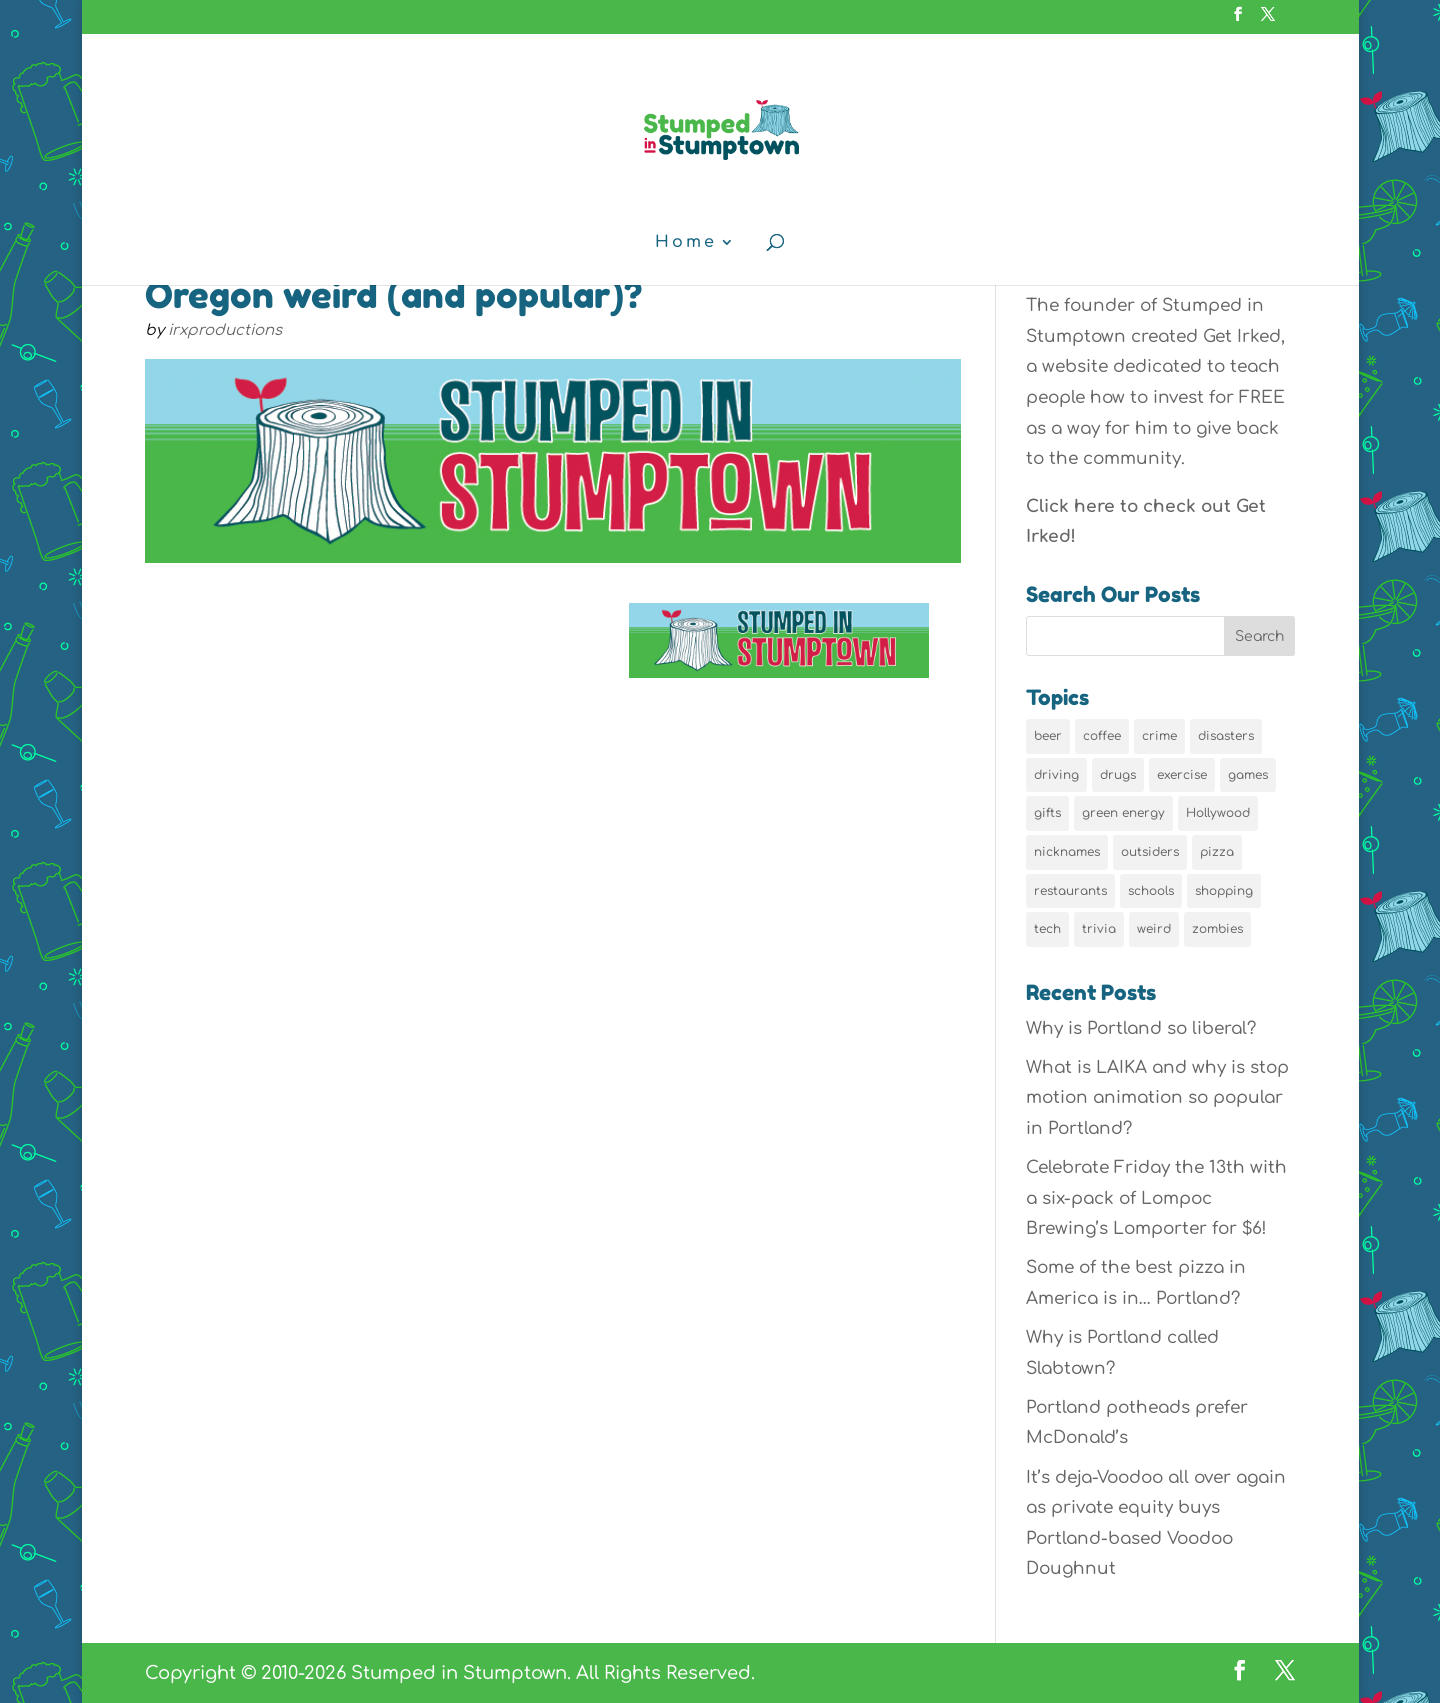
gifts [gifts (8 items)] (1047, 813)
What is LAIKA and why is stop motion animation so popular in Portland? (1157, 1098)
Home (686, 243)
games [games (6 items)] (1248, 775)
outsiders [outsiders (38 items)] (1150, 852)
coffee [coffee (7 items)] (1102, 736)
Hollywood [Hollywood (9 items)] (1218, 813)
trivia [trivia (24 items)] (1099, 929)
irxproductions (225, 330)
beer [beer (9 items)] (1048, 736)
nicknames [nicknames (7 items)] (1067, 852)
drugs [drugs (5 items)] (1118, 775)
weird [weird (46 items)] (1154, 929)
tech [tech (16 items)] (1047, 929)
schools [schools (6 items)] (1151, 891)
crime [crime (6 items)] (1159, 736)
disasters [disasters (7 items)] (1226, 736)
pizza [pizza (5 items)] (1217, 852)
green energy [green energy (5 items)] (1123, 813)
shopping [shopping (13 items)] (1224, 891)
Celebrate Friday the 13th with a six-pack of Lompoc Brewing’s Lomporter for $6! (1156, 1198)
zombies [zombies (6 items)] (1217, 929)
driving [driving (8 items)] (1056, 775)
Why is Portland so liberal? (1141, 1028)
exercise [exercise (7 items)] (1182, 775)
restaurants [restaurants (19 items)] (1070, 891)
